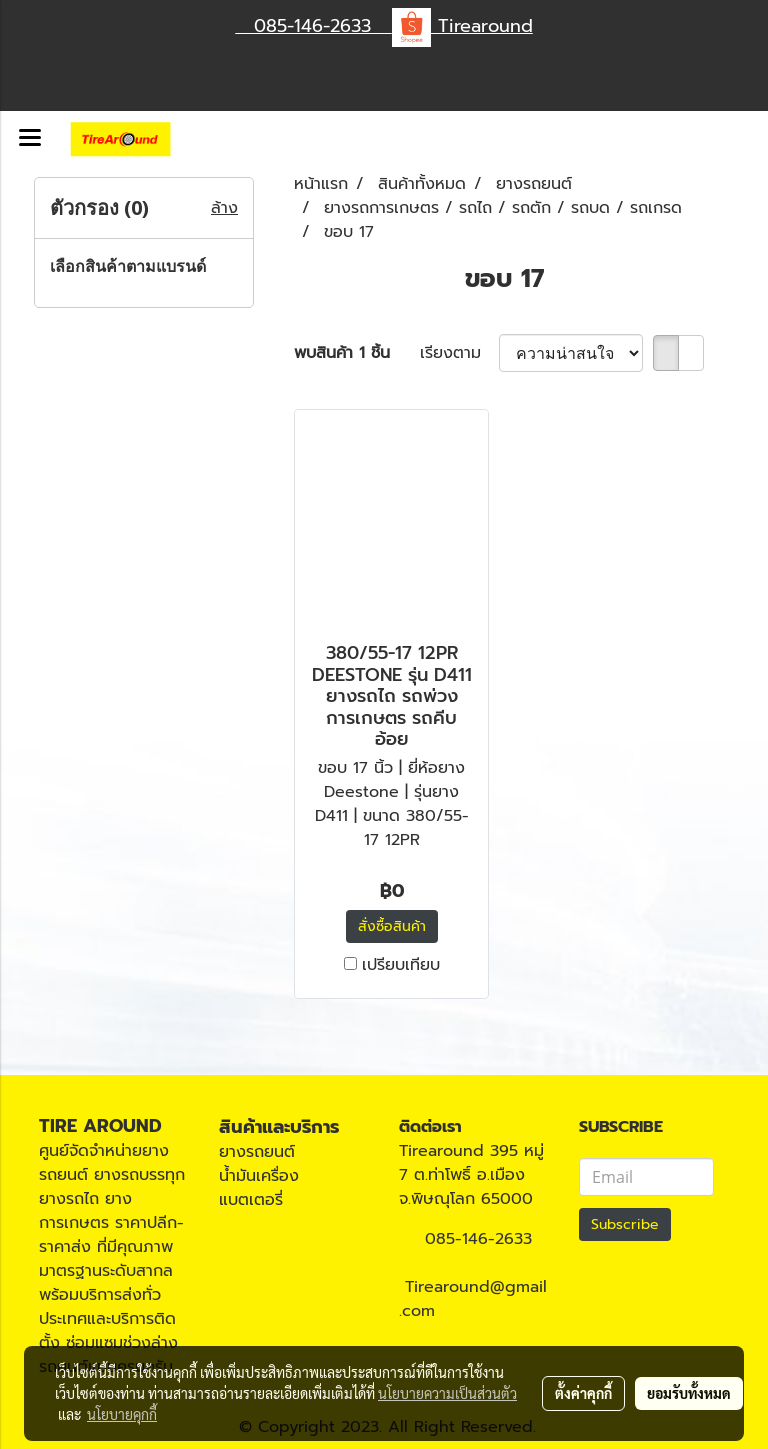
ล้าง (224, 208)
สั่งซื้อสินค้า (392, 926)
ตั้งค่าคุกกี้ (583, 1393)
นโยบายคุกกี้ (122, 1414)
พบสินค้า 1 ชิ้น (342, 353)
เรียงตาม (459, 353)
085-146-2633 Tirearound (384, 26)
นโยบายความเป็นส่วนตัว (447, 1393)
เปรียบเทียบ (401, 965)
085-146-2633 (478, 1239)
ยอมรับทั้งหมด (689, 1393)
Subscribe (625, 1224)
